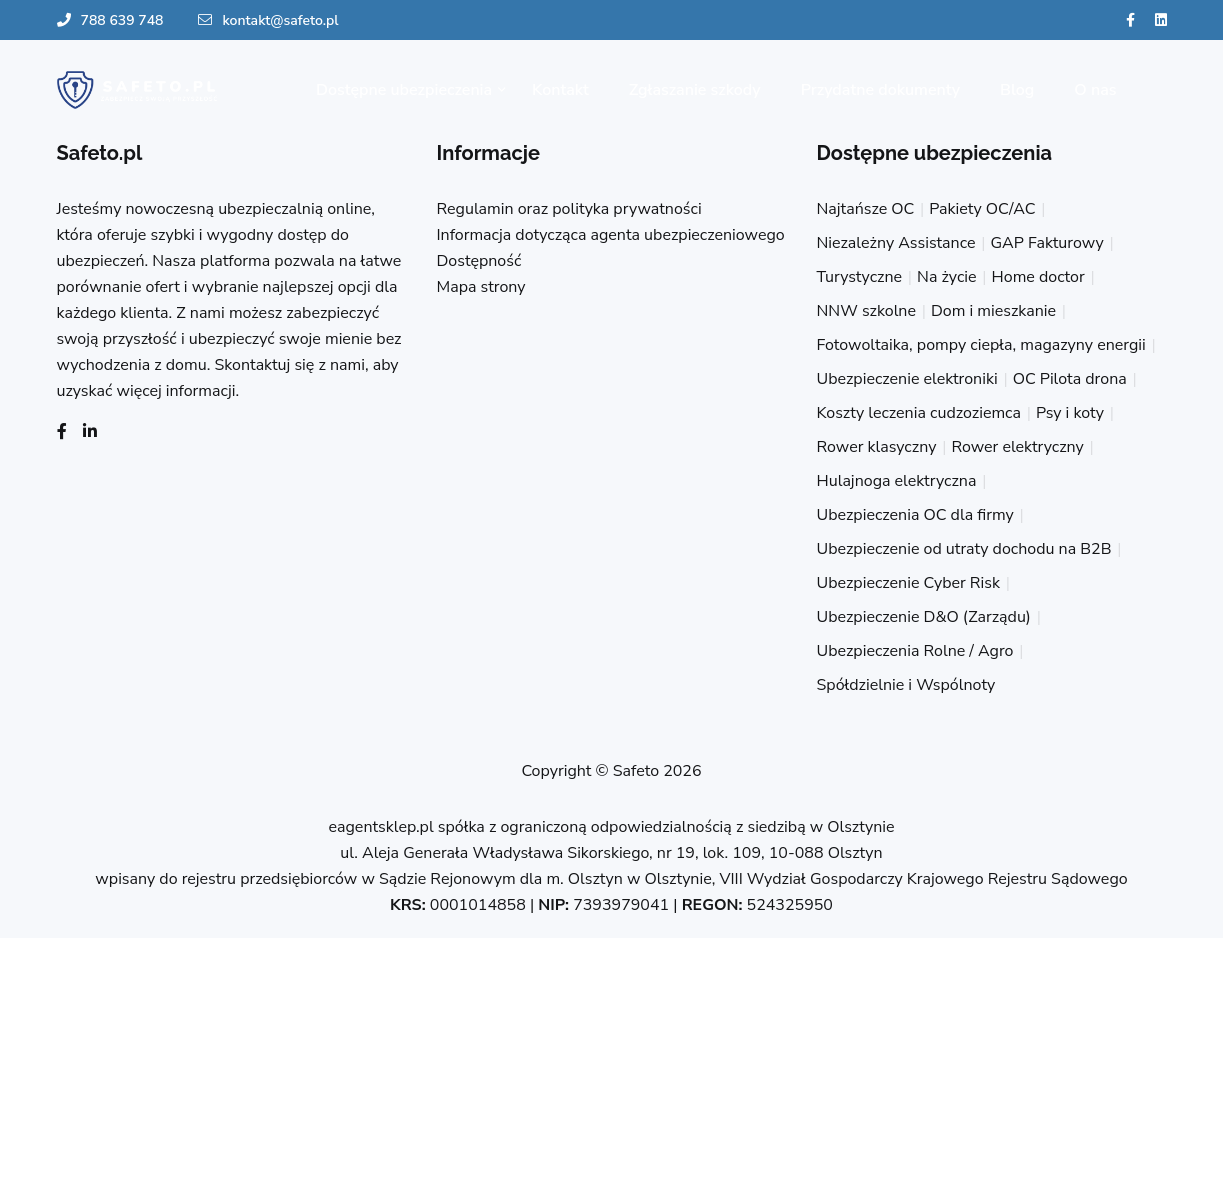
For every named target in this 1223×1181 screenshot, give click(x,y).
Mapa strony (481, 287)
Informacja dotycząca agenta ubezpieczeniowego (611, 235)
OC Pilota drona (1070, 379)
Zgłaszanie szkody (695, 90)
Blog (1017, 90)
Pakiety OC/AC (982, 209)
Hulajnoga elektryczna (897, 481)
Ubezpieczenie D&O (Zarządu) (924, 617)
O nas (1095, 90)
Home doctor (1038, 277)
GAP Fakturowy (1046, 243)
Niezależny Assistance (896, 243)
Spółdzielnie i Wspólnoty (906, 685)
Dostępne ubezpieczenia (404, 90)
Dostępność (479, 261)
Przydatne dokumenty (880, 90)
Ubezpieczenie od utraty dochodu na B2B (964, 549)
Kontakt (560, 90)
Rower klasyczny (877, 447)
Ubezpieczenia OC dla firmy (915, 515)
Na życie (946, 277)
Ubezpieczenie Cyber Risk (908, 583)
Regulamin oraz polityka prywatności (569, 209)
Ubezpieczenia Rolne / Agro (915, 651)
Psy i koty (1070, 413)
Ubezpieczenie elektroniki (907, 379)
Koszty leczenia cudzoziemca (919, 413)
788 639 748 (110, 20)
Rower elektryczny (1017, 447)
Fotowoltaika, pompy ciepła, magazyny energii (981, 345)
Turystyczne (860, 277)
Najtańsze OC (866, 209)
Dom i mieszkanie (993, 311)
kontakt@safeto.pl (268, 20)
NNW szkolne (866, 311)
